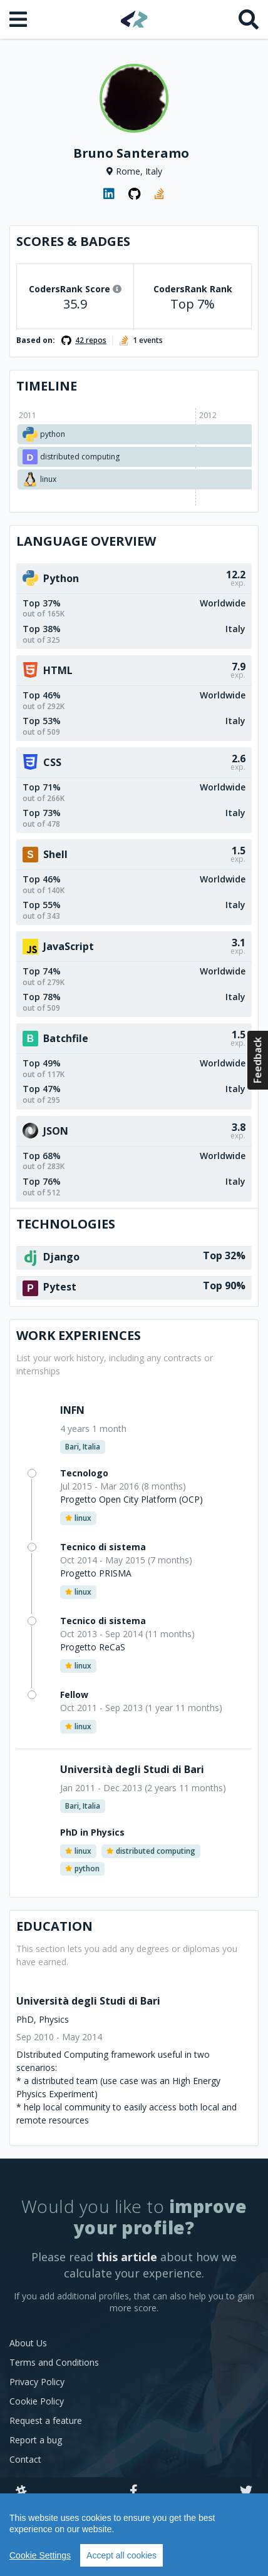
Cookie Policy (36, 2401)
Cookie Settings (40, 2555)
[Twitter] (246, 2491)
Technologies (65, 1223)
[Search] (249, 19)
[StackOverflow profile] (159, 194)
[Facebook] (133, 2491)
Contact (25, 2459)
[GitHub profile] (134, 194)
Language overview (86, 541)
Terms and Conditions (54, 2362)
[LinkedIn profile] (109, 194)
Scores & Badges (73, 241)
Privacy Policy (36, 2382)
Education (54, 1926)
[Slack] (21, 2491)
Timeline (46, 385)
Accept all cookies (121, 2555)
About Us (28, 2343)
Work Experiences (78, 1335)
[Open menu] (19, 19)
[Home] (134, 19)
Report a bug (35, 2440)
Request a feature (45, 2420)
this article (126, 2256)
